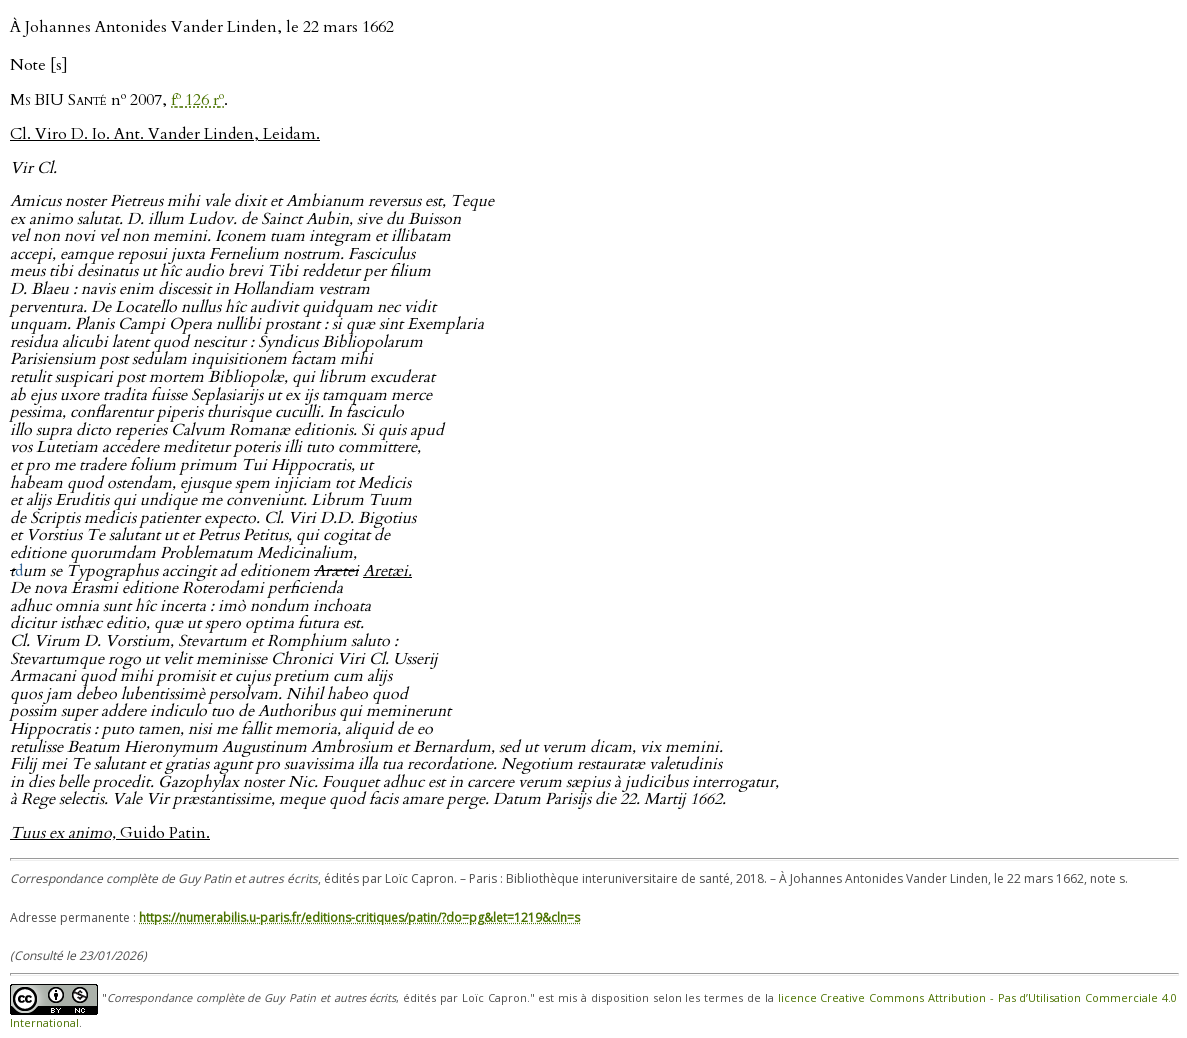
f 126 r (197, 100)
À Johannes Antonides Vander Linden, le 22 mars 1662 (202, 27)
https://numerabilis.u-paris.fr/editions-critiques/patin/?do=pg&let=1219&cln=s (359, 917)
